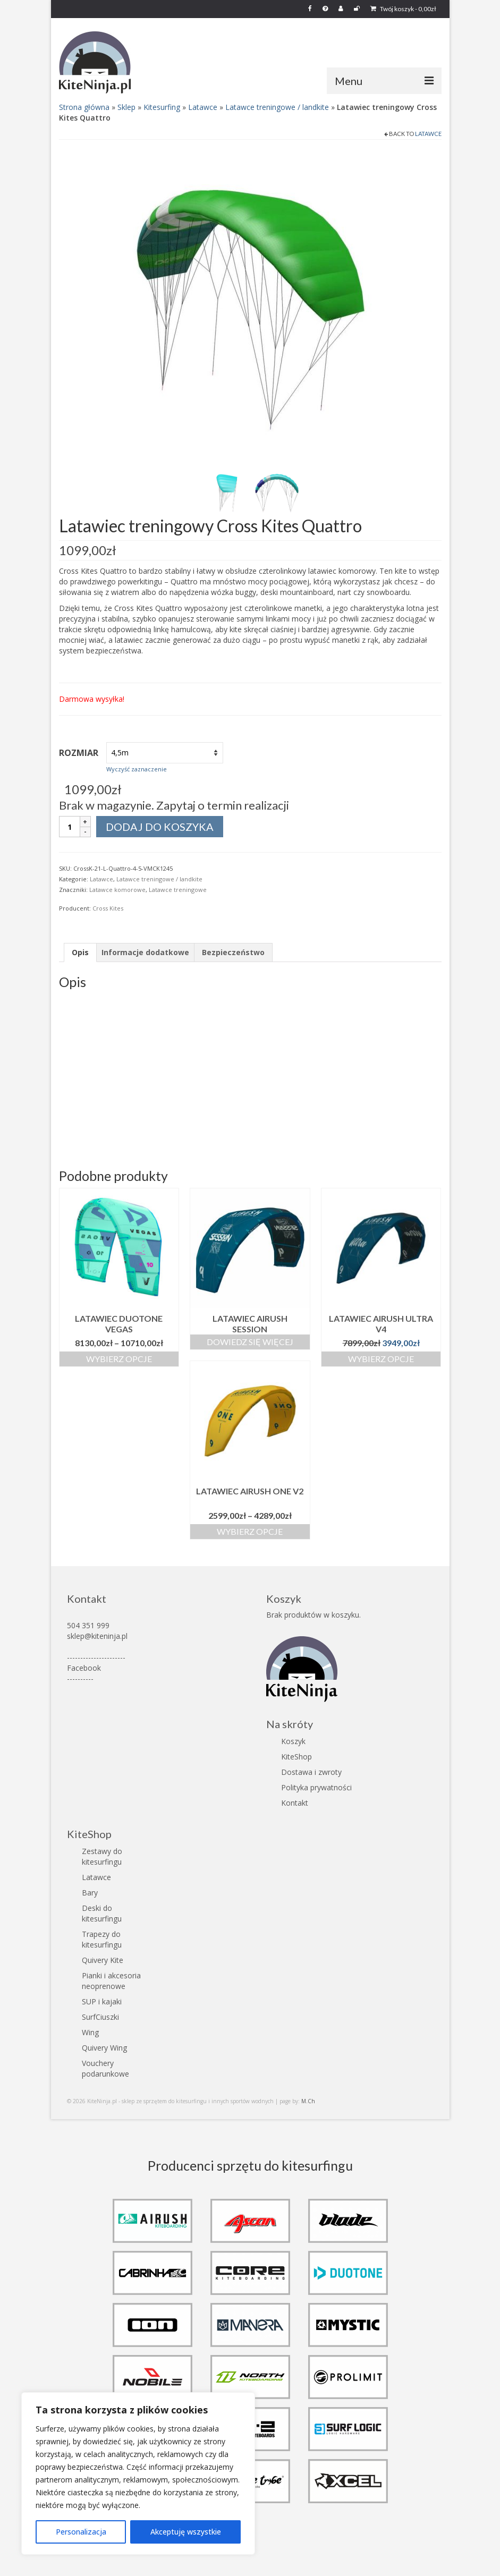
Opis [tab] (80, 952)
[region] (138, 2473)
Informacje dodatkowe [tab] (145, 952)
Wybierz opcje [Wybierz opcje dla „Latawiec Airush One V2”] (250, 1531)
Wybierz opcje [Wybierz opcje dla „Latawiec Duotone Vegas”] (119, 1359)
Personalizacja (81, 2532)
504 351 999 (88, 1625)
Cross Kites (107, 908)
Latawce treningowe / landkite (277, 107)
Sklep (126, 107)
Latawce (202, 107)
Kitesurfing (161, 107)
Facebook (84, 1668)
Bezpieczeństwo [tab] (233, 952)
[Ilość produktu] (69, 826)
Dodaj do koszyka (160, 826)
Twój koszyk (403, 9)
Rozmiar (78, 753)
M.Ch (308, 2101)
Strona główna (84, 107)
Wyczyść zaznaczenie (136, 769)
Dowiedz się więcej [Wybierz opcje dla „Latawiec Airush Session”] (250, 1342)
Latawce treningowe (178, 890)
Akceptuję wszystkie (185, 2532)
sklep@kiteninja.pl (97, 1636)
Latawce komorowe (117, 890)
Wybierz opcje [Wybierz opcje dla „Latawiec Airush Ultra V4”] (381, 1359)
